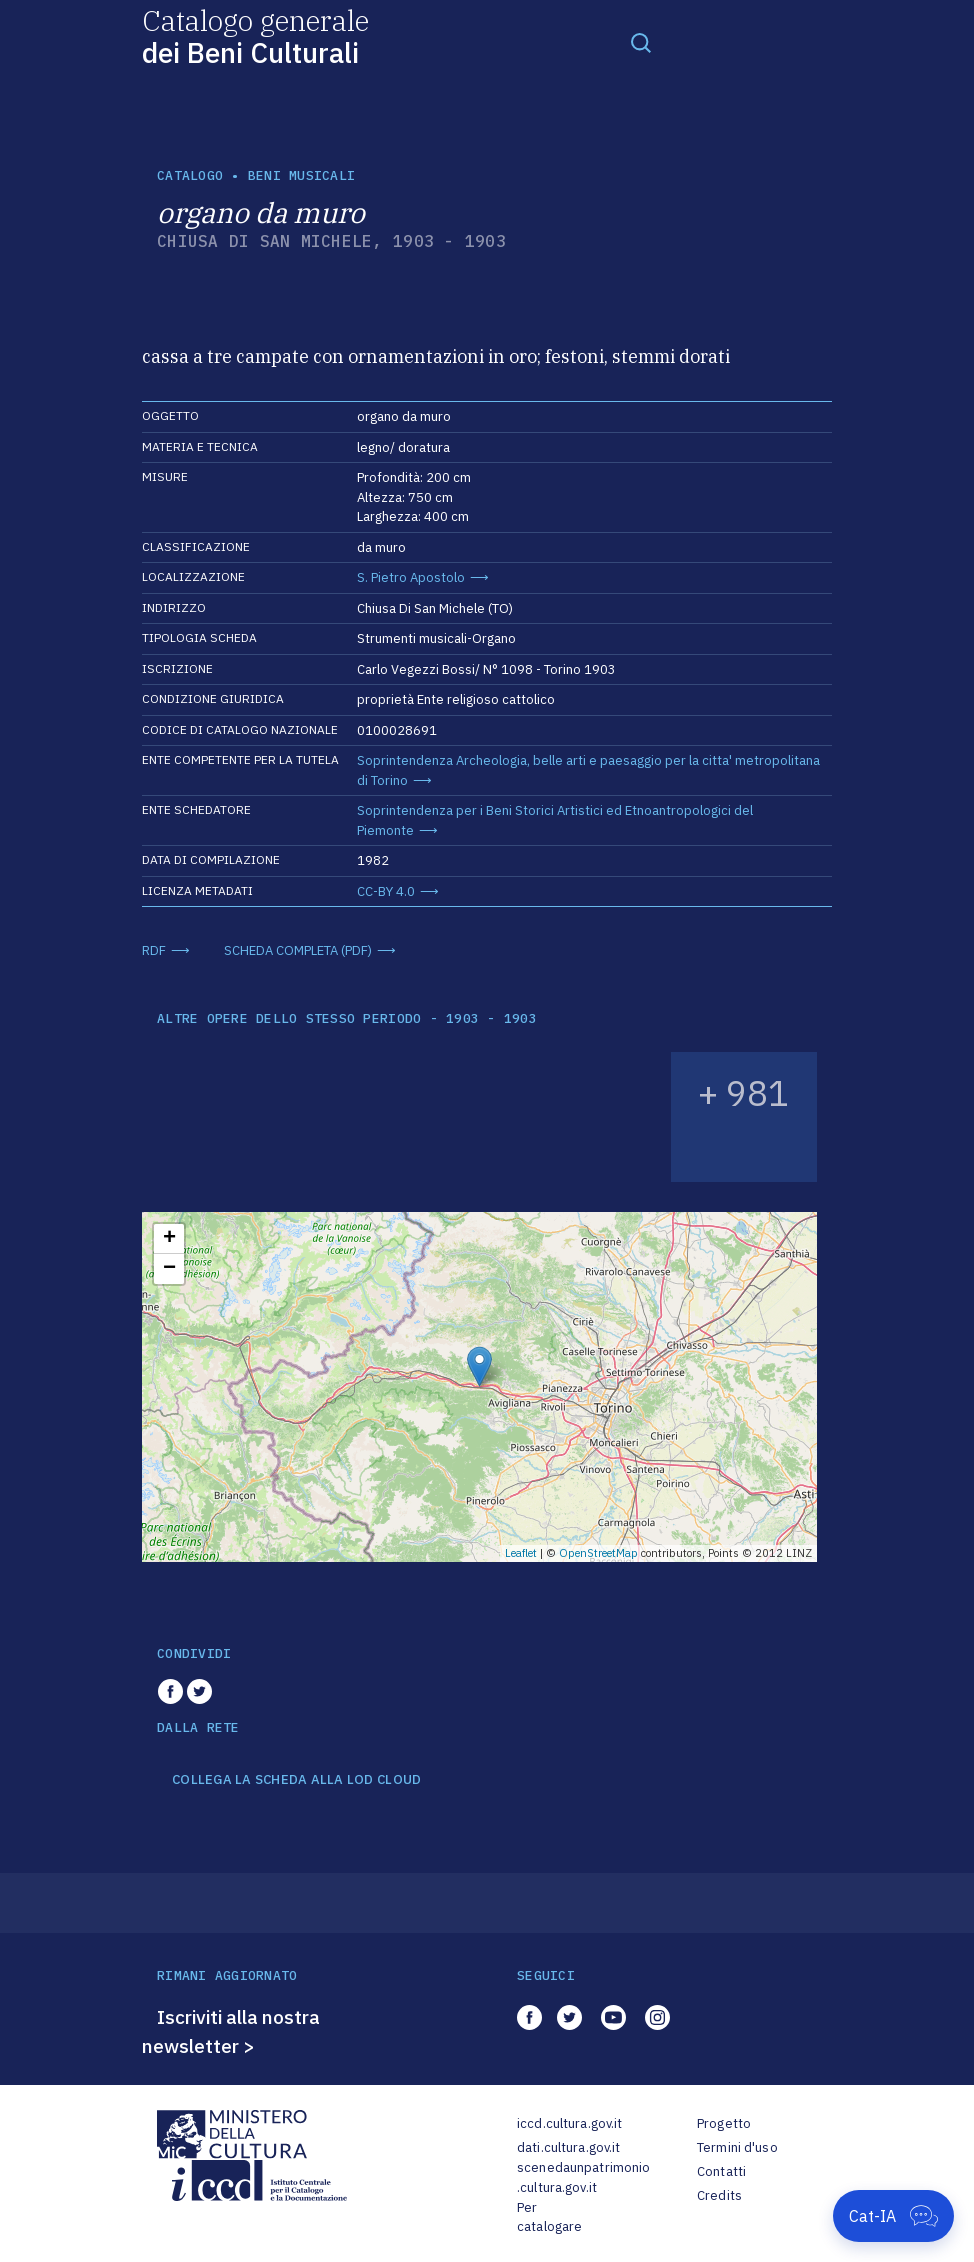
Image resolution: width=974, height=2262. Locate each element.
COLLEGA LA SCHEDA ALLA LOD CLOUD (296, 1780)
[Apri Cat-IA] (893, 2216)
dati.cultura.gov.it (568, 2147)
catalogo (190, 175)
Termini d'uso (737, 2147)
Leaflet (521, 1553)
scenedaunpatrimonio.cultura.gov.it (583, 2177)
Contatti (721, 2171)
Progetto (724, 2123)
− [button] (169, 1269)
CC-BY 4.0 (386, 891)
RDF (154, 950)
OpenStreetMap (598, 1553)
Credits (719, 2195)
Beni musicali (301, 175)
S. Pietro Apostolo (411, 577)
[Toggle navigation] (641, 42)
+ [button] (169, 1239)
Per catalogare (549, 2217)
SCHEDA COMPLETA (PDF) (298, 950)
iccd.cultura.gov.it (569, 2123)
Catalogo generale (255, 35)
